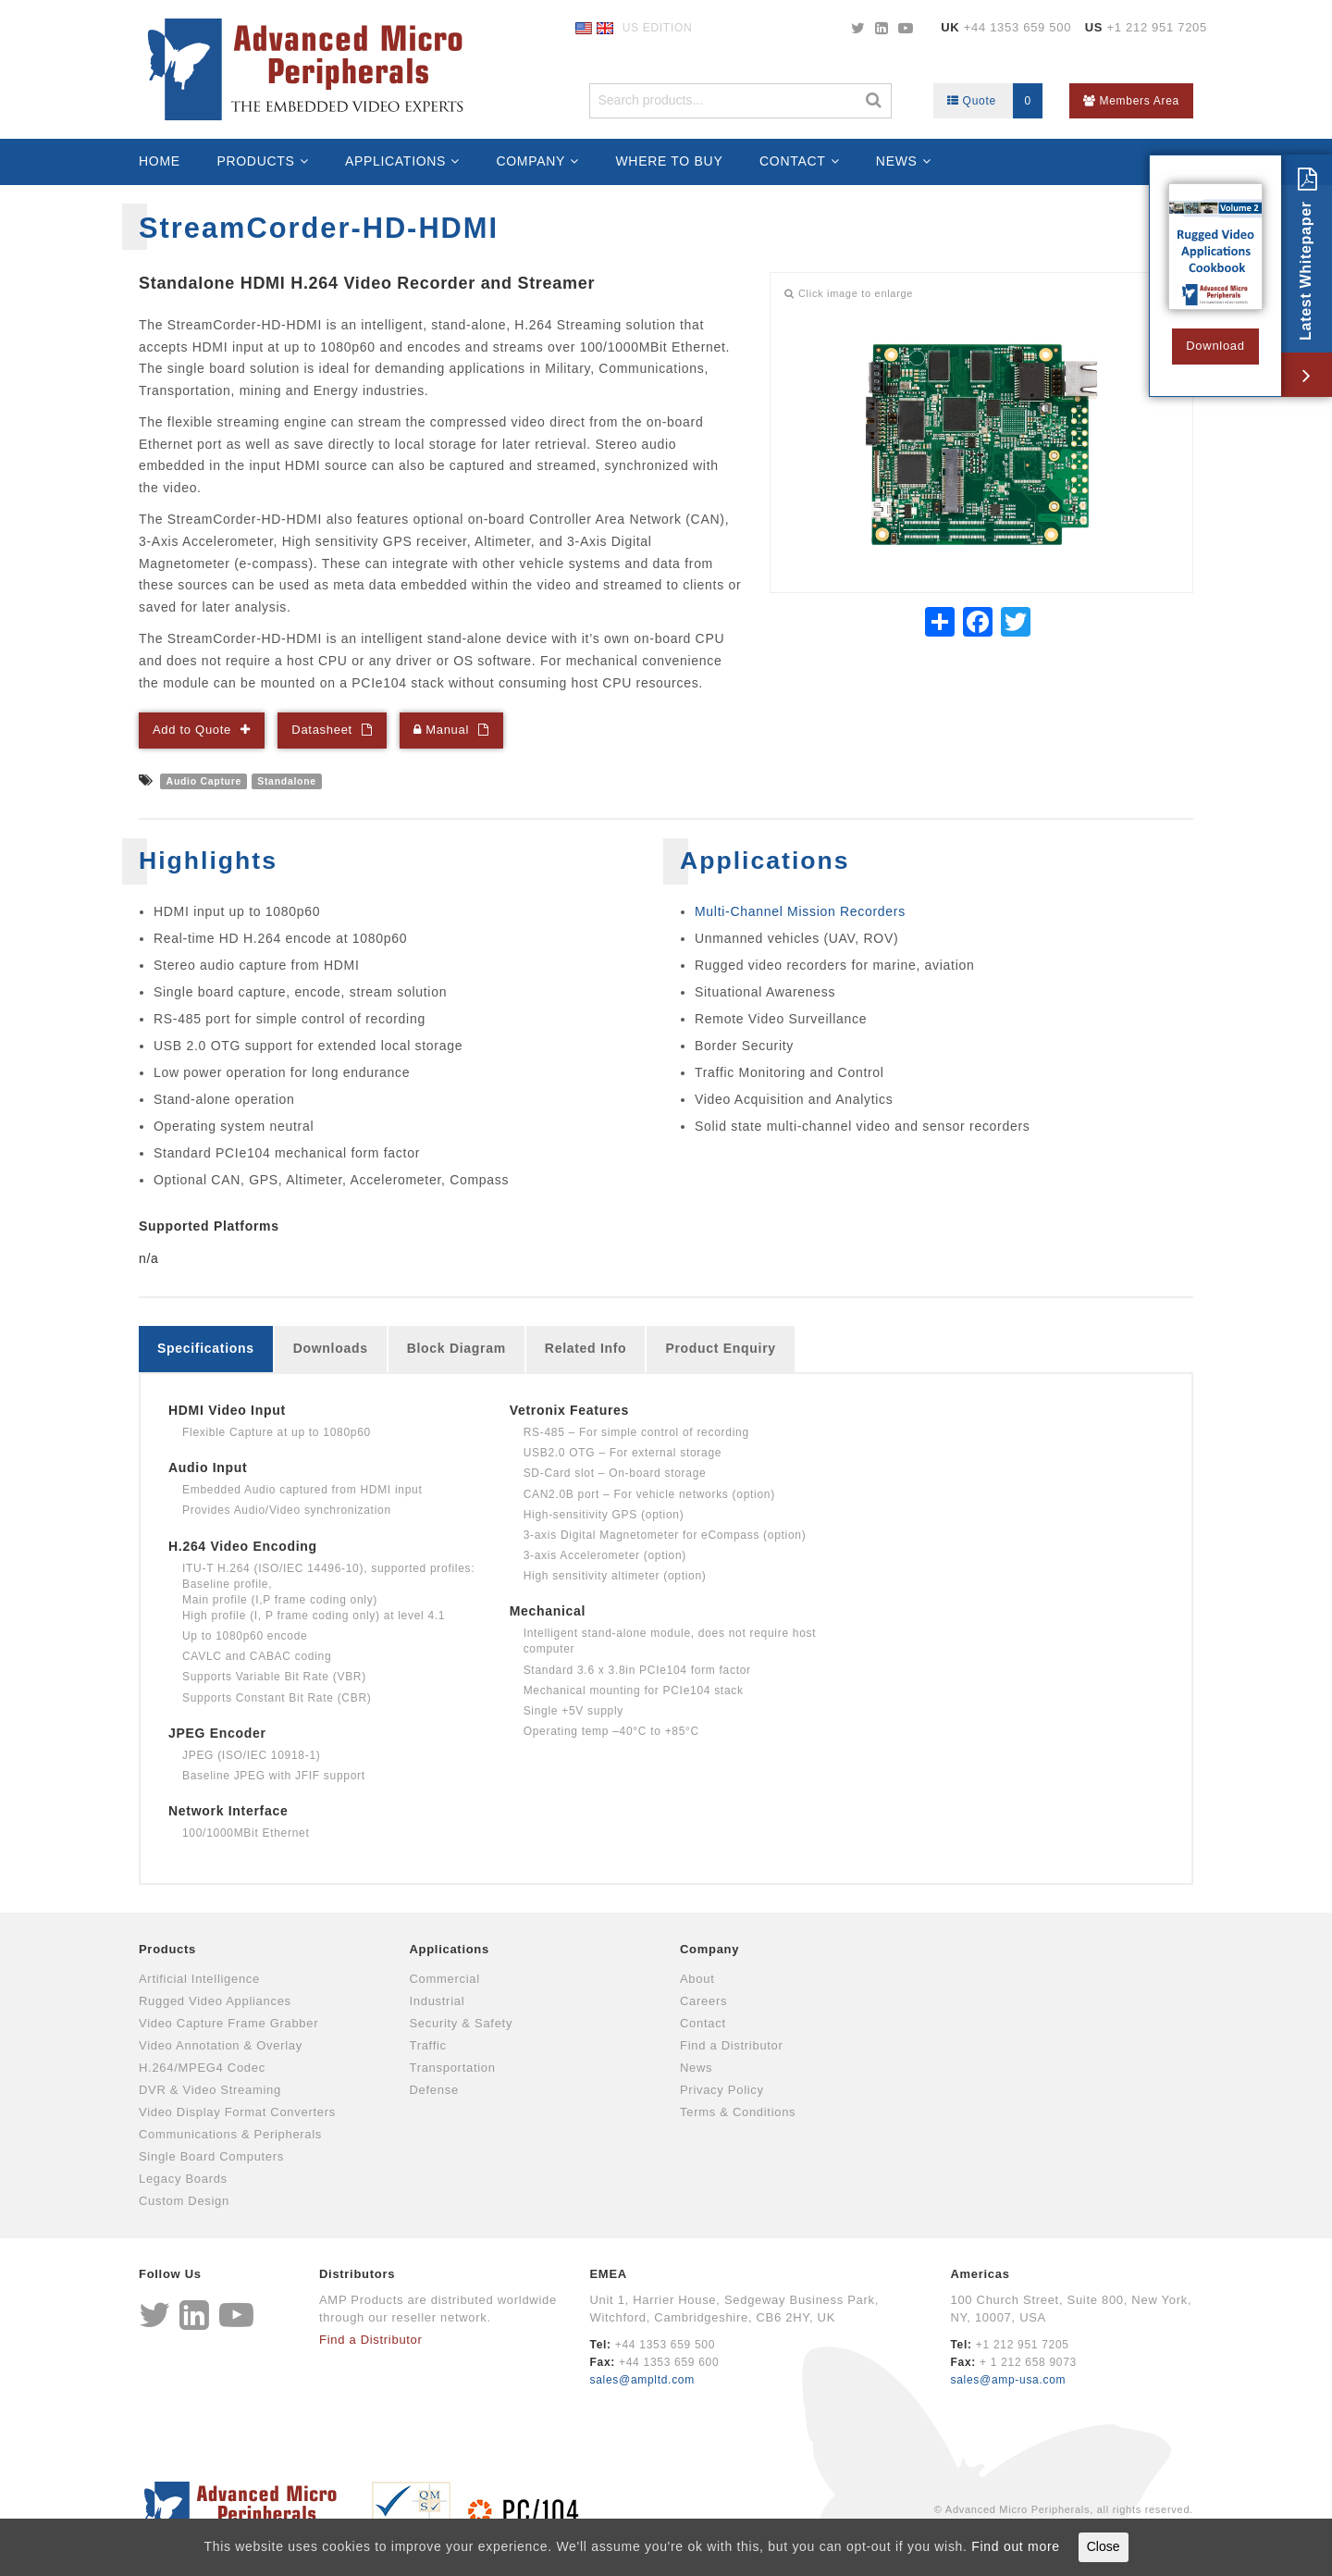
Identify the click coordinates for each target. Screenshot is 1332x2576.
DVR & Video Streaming (210, 2090)
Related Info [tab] (586, 1348)
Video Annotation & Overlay (220, 2045)
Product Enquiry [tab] (720, 1348)
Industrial (437, 2001)
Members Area (1131, 100)
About (697, 1979)
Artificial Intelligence (199, 1979)
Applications (395, 161)
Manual (441, 730)
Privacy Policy (722, 2090)
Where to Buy (668, 161)
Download (1215, 346)
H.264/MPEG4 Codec (202, 2067)
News (897, 161)
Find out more (1015, 2546)
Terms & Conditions (738, 2112)
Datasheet (321, 730)
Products (255, 161)
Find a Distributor (731, 2045)
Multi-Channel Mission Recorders (800, 911)
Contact (792, 161)
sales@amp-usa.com (1008, 2379)
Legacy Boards (183, 2179)
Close (1103, 2546)
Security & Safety (461, 2023)
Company (530, 161)
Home (159, 161)
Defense (434, 2090)
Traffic (428, 2045)
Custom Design (184, 2201)
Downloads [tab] (330, 1348)
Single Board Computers (211, 2156)
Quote (994, 100)
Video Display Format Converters (237, 2112)
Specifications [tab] (205, 1348)
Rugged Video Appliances (215, 2001)
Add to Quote (192, 730)
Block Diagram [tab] (456, 1348)
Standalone (286, 780)
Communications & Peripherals (230, 2134)
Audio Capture (203, 780)
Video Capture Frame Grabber (228, 2023)
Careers (703, 2001)
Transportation (453, 2067)
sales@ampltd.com (642, 2379)
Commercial (445, 1979)
